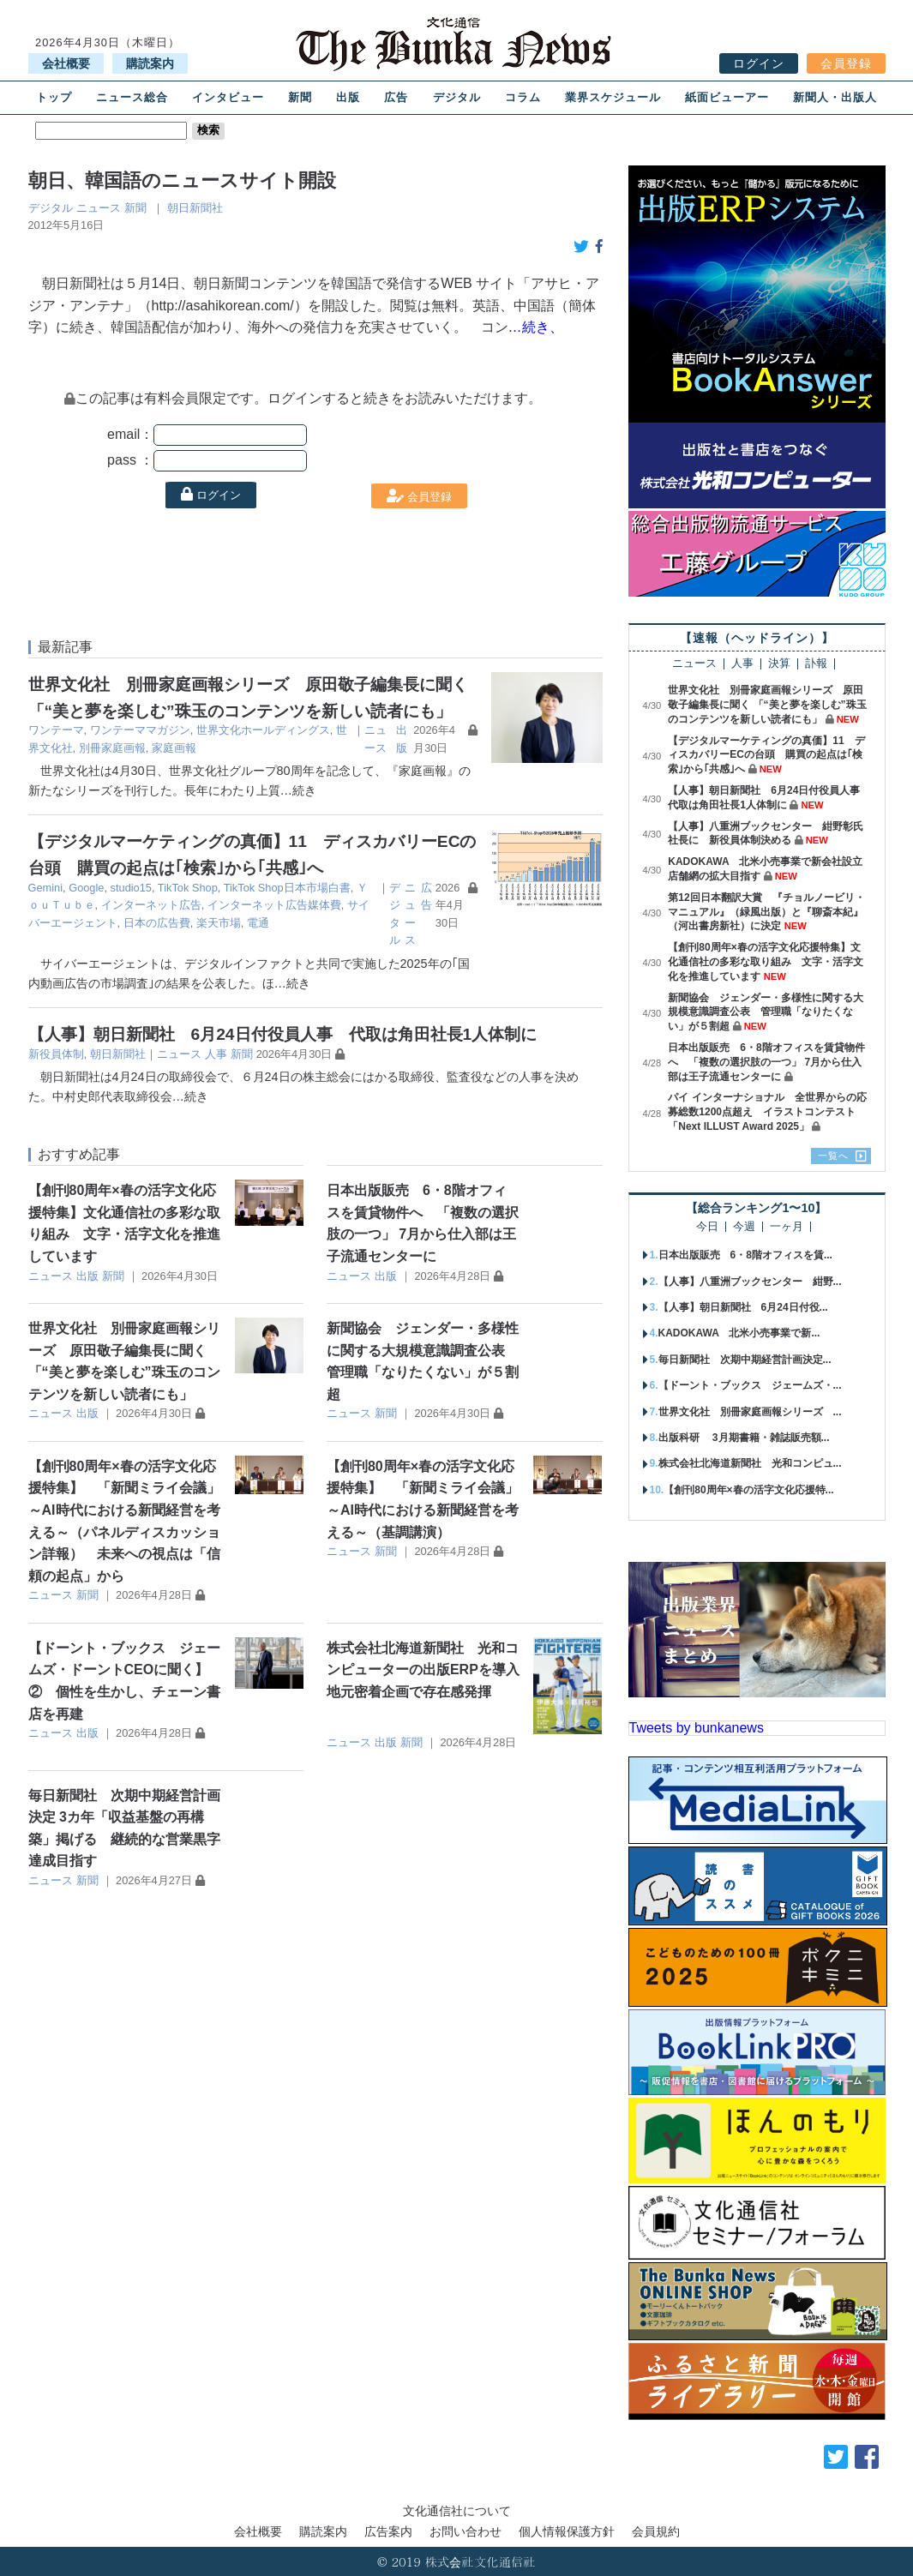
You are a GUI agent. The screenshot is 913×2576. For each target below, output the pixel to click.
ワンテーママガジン (140, 730)
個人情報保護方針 (567, 2531)
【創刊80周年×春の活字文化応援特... (748, 1490)
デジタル (457, 97)
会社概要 (66, 63)
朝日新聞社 (195, 207)
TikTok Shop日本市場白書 (287, 887)
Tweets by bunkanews (696, 1727)
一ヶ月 (786, 1227)
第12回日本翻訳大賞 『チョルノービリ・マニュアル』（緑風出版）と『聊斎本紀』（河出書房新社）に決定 (766, 912)
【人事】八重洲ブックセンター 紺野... (750, 1282)
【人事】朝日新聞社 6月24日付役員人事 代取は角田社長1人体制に (283, 1034)
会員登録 (846, 63)
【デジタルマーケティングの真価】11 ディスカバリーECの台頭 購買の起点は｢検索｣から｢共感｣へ (766, 755)
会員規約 (656, 2531)
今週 (744, 1227)
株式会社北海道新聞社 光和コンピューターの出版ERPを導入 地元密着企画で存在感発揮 (430, 1670)
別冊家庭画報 (112, 748)
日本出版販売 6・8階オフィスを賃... (745, 1255)
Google (86, 887)
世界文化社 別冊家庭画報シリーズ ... (750, 1412)
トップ (54, 97)
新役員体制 (56, 1054)
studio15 (131, 887)
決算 (779, 664)
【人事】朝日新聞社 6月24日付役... (743, 1307)
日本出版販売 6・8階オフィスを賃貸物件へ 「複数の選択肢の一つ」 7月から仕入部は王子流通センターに (766, 1062)
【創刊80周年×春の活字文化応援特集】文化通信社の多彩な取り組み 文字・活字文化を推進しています (765, 961)
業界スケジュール (613, 97)
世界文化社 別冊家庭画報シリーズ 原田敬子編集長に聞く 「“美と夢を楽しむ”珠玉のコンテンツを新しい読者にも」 (767, 704)
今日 (707, 1227)
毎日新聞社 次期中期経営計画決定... (745, 1360)
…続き (298, 790)
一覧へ (833, 1155)
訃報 (816, 664)
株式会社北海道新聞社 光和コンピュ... (750, 1463)
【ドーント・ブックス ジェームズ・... (750, 1385)
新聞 (300, 97)
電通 (258, 922)
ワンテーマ (56, 730)
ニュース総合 (132, 97)
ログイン (758, 63)
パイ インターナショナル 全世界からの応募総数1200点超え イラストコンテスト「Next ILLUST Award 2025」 (767, 1111)
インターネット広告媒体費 (274, 904)
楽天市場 (218, 922)
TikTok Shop (188, 887)
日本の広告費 (156, 922)
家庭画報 (174, 748)
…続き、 (535, 327)
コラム (523, 97)
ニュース (98, 207)
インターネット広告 (151, 904)
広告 (396, 97)
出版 (348, 97)
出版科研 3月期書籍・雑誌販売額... (744, 1438)
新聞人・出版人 (835, 97)
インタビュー (228, 97)
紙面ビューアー (727, 97)
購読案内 (150, 63)
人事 (216, 1054)
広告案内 (388, 2531)
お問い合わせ (465, 2531)
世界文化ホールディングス (263, 730)
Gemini (45, 887)
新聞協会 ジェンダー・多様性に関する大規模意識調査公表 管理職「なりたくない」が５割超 (765, 1012)
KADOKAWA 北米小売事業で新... (739, 1333)
